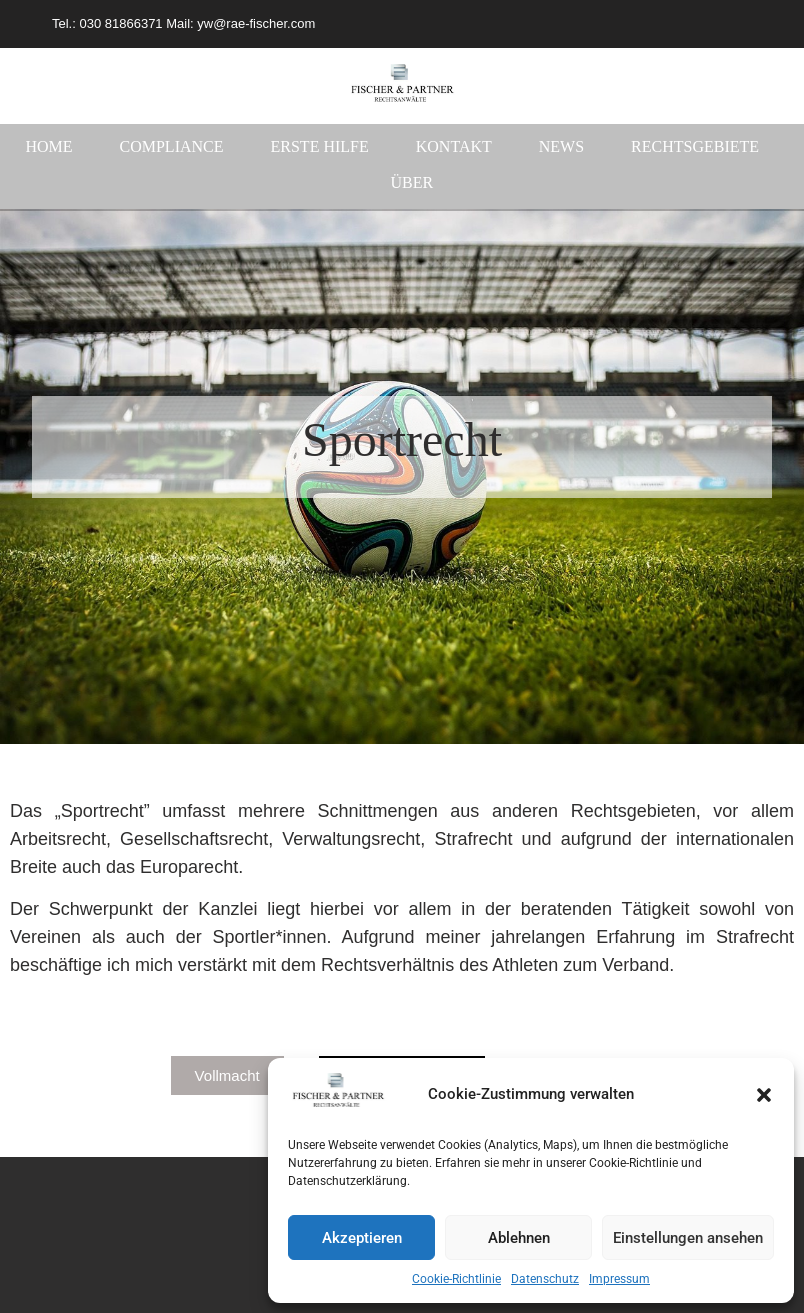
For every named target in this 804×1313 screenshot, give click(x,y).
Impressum (619, 1279)
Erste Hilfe (320, 146)
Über (411, 182)
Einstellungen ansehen (688, 1238)
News (561, 146)
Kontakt (454, 146)
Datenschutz (545, 1279)
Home (48, 146)
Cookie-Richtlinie (456, 1279)
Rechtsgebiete (695, 146)
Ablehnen (519, 1238)
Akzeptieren (362, 1238)
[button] (764, 1095)
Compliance (172, 146)
